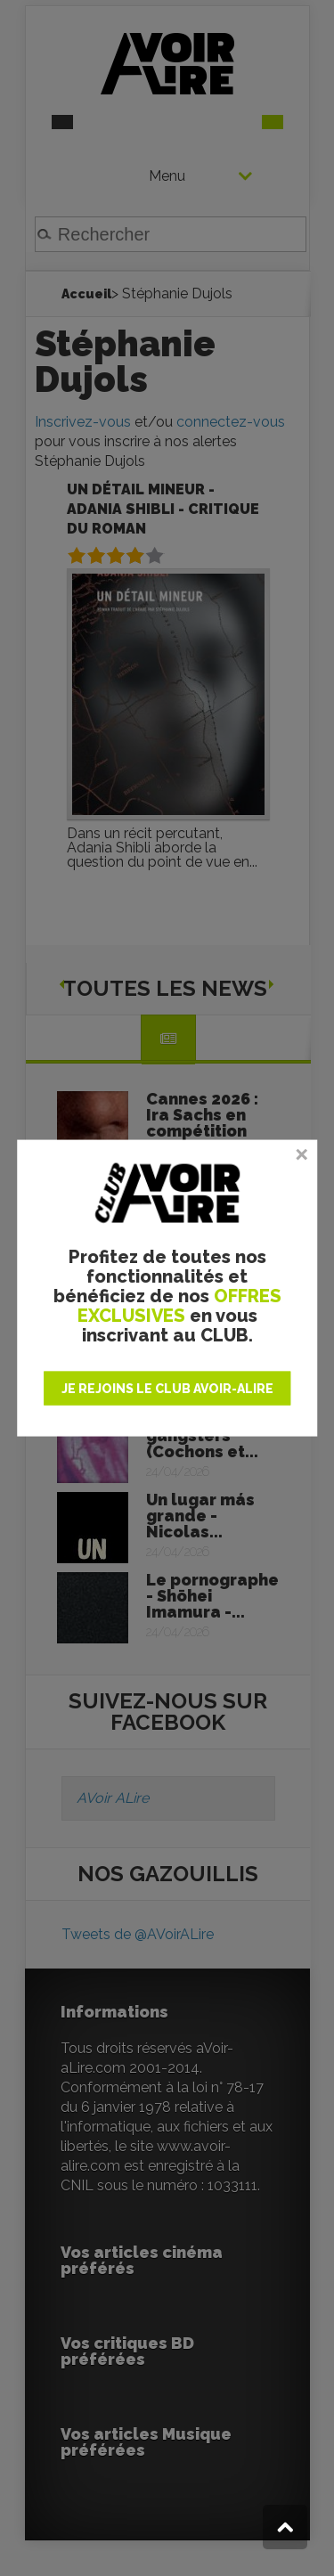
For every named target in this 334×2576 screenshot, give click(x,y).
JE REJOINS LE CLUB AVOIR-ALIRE (167, 1388)
